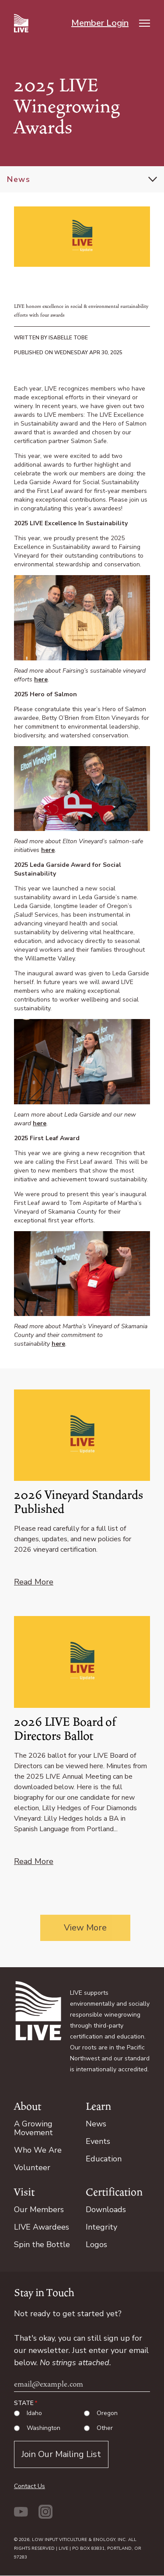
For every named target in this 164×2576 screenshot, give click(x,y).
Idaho (34, 2413)
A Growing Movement (33, 2128)
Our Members (39, 2209)
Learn (98, 2106)
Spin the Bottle (42, 2244)
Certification (114, 2192)
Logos (96, 2244)
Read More (33, 1582)
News (18, 179)
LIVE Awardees (41, 2227)
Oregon (107, 2413)
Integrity (101, 2227)
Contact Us (29, 2486)
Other (105, 2428)
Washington (43, 2428)
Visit (24, 2192)
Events (98, 2141)
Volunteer (32, 2167)
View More (85, 1928)
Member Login (100, 23)
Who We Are (38, 2150)
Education (104, 2158)
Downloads (106, 2209)
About (27, 2106)
